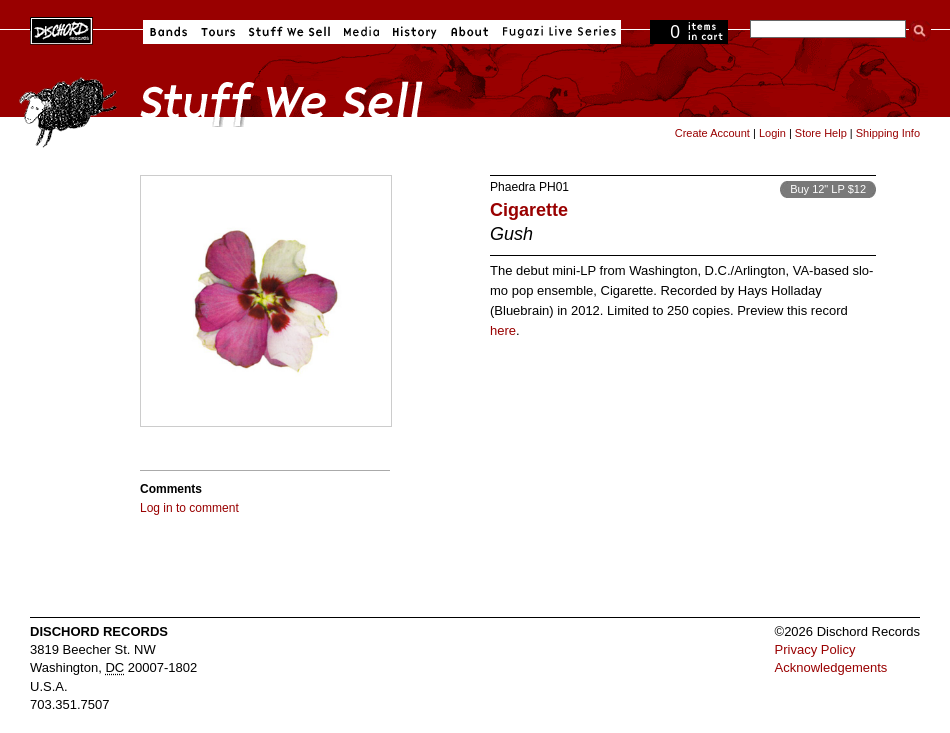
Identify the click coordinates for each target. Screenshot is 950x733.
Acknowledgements (831, 667)
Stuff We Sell (289, 32)
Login (772, 133)
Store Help (821, 133)
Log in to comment (189, 508)
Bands (168, 32)
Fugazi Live (557, 32)
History (415, 32)
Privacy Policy (815, 649)
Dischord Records (61, 29)
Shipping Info (888, 133)
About (469, 32)
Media (361, 32)
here (503, 330)
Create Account (712, 133)
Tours (218, 32)
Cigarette (529, 210)
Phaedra (513, 187)
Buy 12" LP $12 (828, 189)
